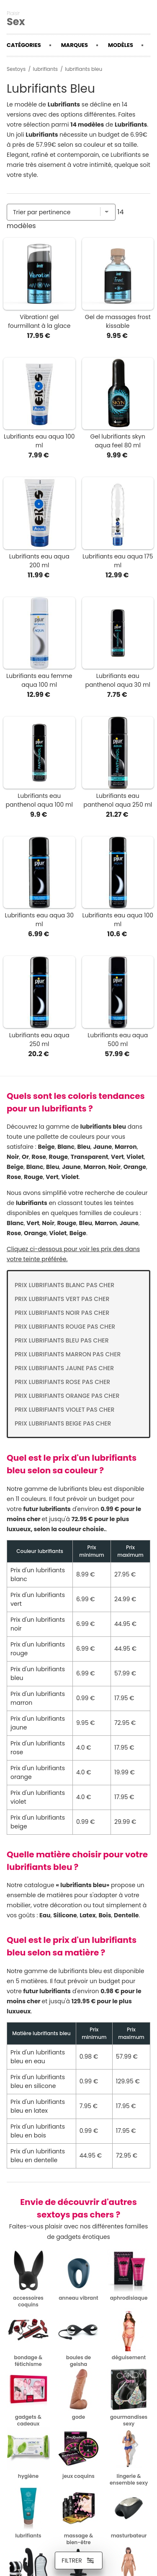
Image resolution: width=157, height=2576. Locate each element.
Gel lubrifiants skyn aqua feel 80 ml (117, 440)
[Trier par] (61, 212)
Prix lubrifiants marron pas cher (68, 1354)
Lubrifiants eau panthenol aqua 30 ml (117, 680)
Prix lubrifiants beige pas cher (63, 1423)
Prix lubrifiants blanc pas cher (64, 1285)
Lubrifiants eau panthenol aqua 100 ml (39, 800)
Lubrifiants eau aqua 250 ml (39, 1039)
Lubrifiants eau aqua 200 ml (39, 560)
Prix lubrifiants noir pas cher (62, 1313)
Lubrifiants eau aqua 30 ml (39, 919)
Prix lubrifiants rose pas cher (62, 1382)
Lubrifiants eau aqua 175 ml (117, 560)
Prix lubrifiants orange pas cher (67, 1396)
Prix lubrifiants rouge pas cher (65, 1326)
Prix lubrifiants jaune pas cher (64, 1368)
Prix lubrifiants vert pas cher (62, 1299)
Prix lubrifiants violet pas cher (64, 1409)
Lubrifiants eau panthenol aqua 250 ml (117, 800)
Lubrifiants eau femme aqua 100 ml (39, 680)
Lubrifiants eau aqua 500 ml (118, 1039)
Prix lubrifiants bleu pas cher (61, 1340)
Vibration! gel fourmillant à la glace (39, 321)
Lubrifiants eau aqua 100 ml (39, 440)
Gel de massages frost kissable (118, 321)
